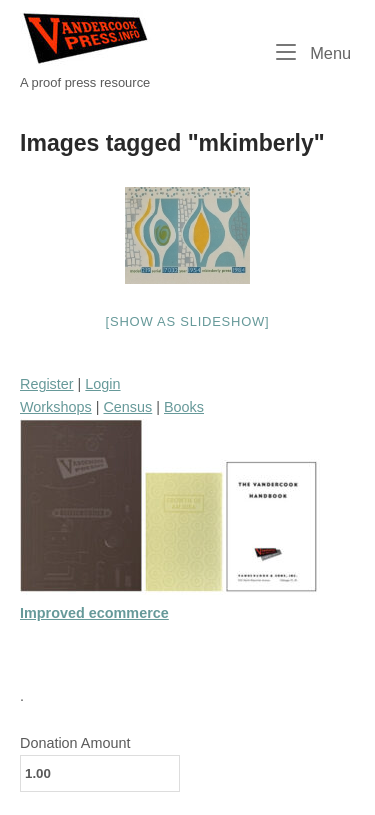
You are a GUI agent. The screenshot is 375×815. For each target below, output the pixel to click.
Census (127, 407)
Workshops (56, 407)
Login (102, 384)
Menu (314, 51)
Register (47, 384)
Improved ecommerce (94, 613)
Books (184, 407)
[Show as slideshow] (188, 321)
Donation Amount (75, 743)
